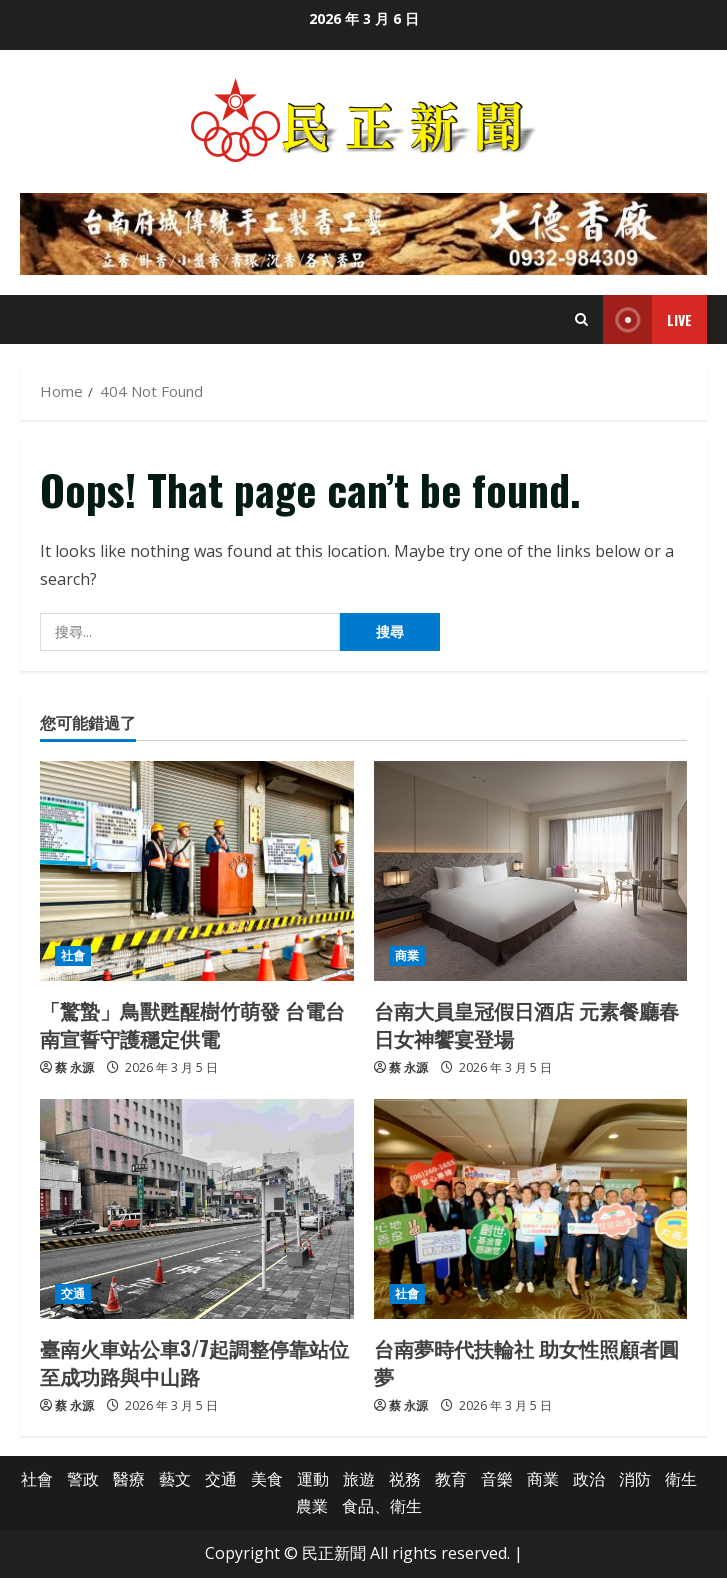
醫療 (129, 1479)
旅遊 (359, 1479)
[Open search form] (581, 319)
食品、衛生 (382, 1506)
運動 (313, 1479)
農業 (312, 1506)
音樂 (497, 1479)
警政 (83, 1479)
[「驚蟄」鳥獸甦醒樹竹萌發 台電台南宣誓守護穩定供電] (197, 871)
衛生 (681, 1479)
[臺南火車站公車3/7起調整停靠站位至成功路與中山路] (197, 1209)
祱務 (405, 1479)
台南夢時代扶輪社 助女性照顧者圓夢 (526, 1362)
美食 (267, 1479)
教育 (451, 1479)
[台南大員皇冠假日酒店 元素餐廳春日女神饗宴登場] (531, 871)
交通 (73, 1293)
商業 (407, 955)
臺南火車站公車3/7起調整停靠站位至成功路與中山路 (194, 1362)
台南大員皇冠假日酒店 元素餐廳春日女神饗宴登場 (526, 1024)
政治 (589, 1479)
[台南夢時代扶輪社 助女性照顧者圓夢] (531, 1209)
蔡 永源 (74, 1067)
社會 (73, 955)
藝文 (175, 1479)
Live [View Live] (647, 319)
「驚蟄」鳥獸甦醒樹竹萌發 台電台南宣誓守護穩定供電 (192, 1024)
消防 (635, 1479)
